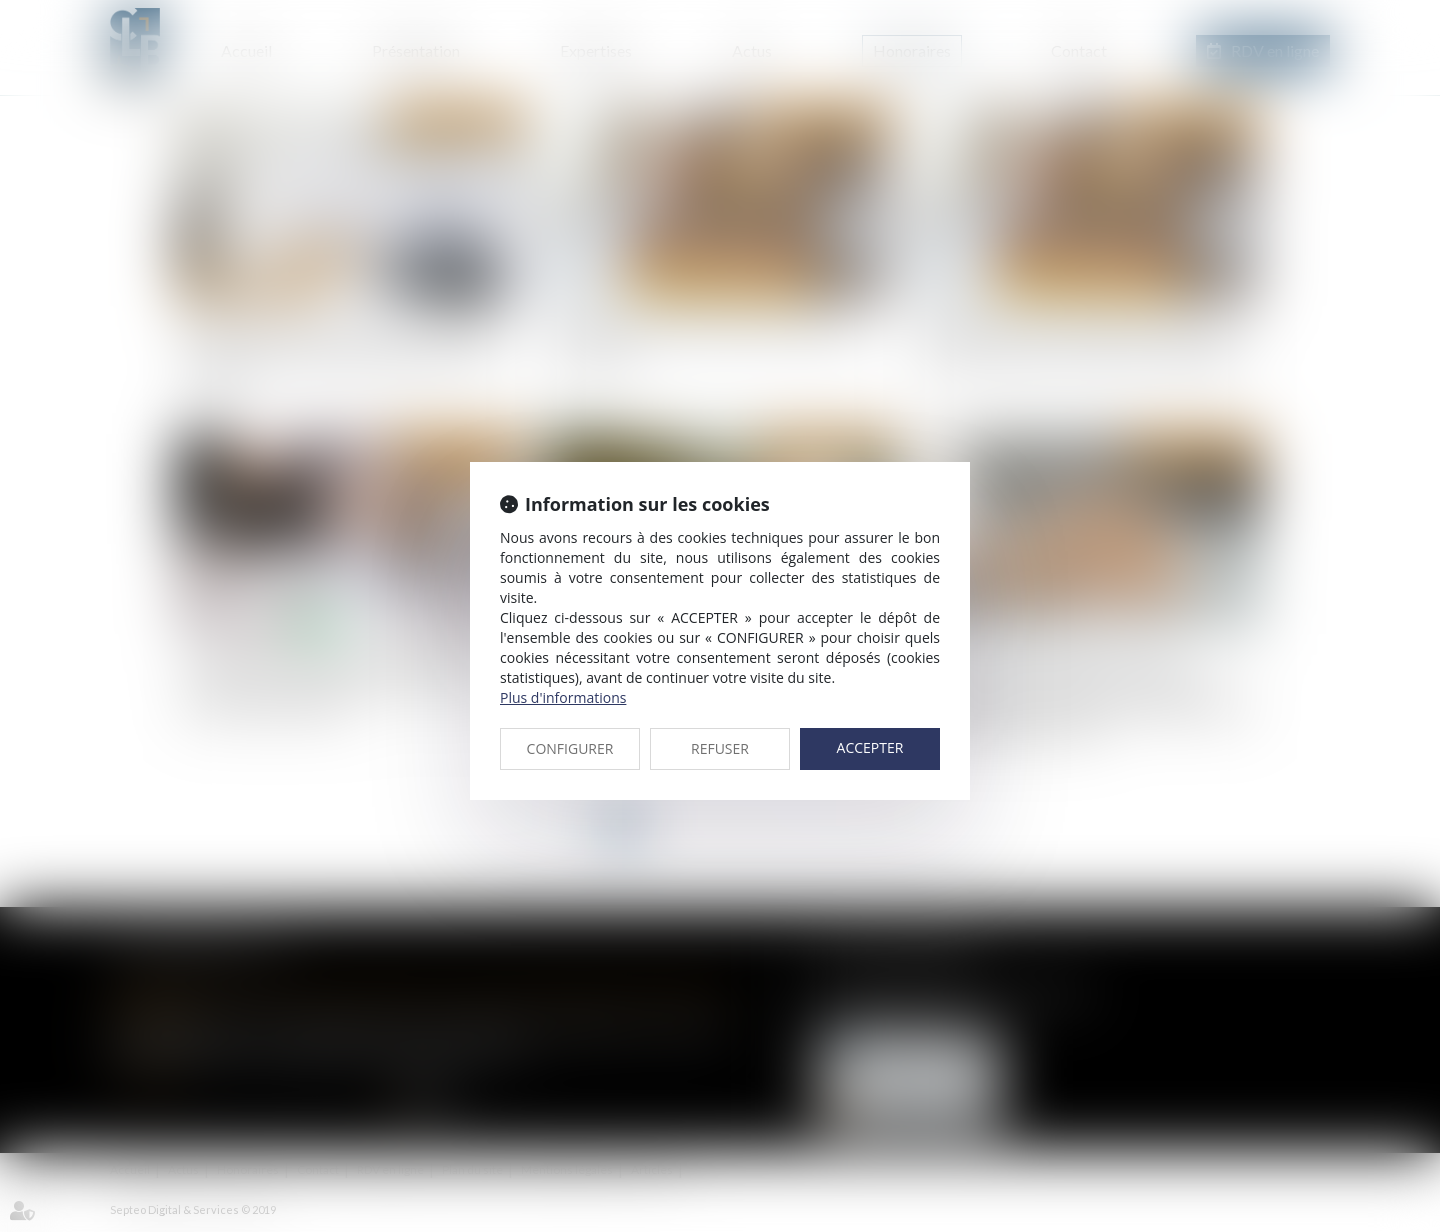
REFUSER (720, 748)
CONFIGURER (570, 748)
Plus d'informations (563, 697)
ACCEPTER (870, 747)
